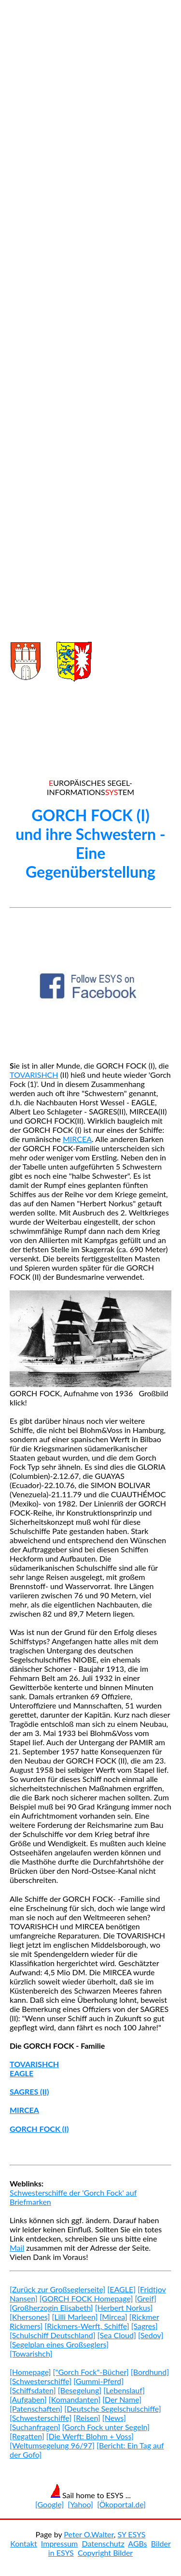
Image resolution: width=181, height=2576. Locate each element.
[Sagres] (144, 2325)
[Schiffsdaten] (33, 2390)
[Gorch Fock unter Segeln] (106, 2426)
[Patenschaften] (36, 2408)
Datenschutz (103, 2543)
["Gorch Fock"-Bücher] (91, 2371)
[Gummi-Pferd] (98, 2381)
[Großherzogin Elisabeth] (51, 2307)
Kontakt (23, 2543)
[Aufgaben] (28, 2399)
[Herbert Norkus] (124, 2307)
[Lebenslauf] (123, 2390)
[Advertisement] (90, 311)
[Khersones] (30, 2316)
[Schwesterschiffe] (40, 2381)
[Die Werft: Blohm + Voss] (90, 2436)
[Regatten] (27, 2436)
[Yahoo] (80, 2504)
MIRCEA (77, 1138)
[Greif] (145, 2298)
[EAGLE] (121, 2289)
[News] (114, 2417)
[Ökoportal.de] (121, 2504)
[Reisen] (86, 2417)
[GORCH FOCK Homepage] (86, 2298)
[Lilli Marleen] (74, 2316)
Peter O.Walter (88, 2534)
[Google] (49, 2504)
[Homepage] (30, 2371)
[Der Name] (121, 2399)
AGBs (137, 2543)
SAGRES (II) (29, 2091)
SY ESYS (131, 2534)
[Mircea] (113, 2316)
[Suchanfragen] (35, 2426)
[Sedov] (150, 2335)
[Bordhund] (150, 2371)
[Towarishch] (31, 2353)
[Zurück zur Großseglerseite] (57, 2289)
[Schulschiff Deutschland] (53, 2335)
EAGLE (21, 2073)
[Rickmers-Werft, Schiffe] (86, 2325)
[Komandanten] (74, 2399)
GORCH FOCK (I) (39, 2128)
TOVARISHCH (34, 1074)
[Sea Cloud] (116, 2335)
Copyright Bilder (105, 2552)
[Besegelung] (79, 2390)
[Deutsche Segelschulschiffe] (112, 2408)
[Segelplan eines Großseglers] (59, 2344)
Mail (17, 2247)
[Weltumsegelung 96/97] (52, 2445)
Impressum (59, 2543)
